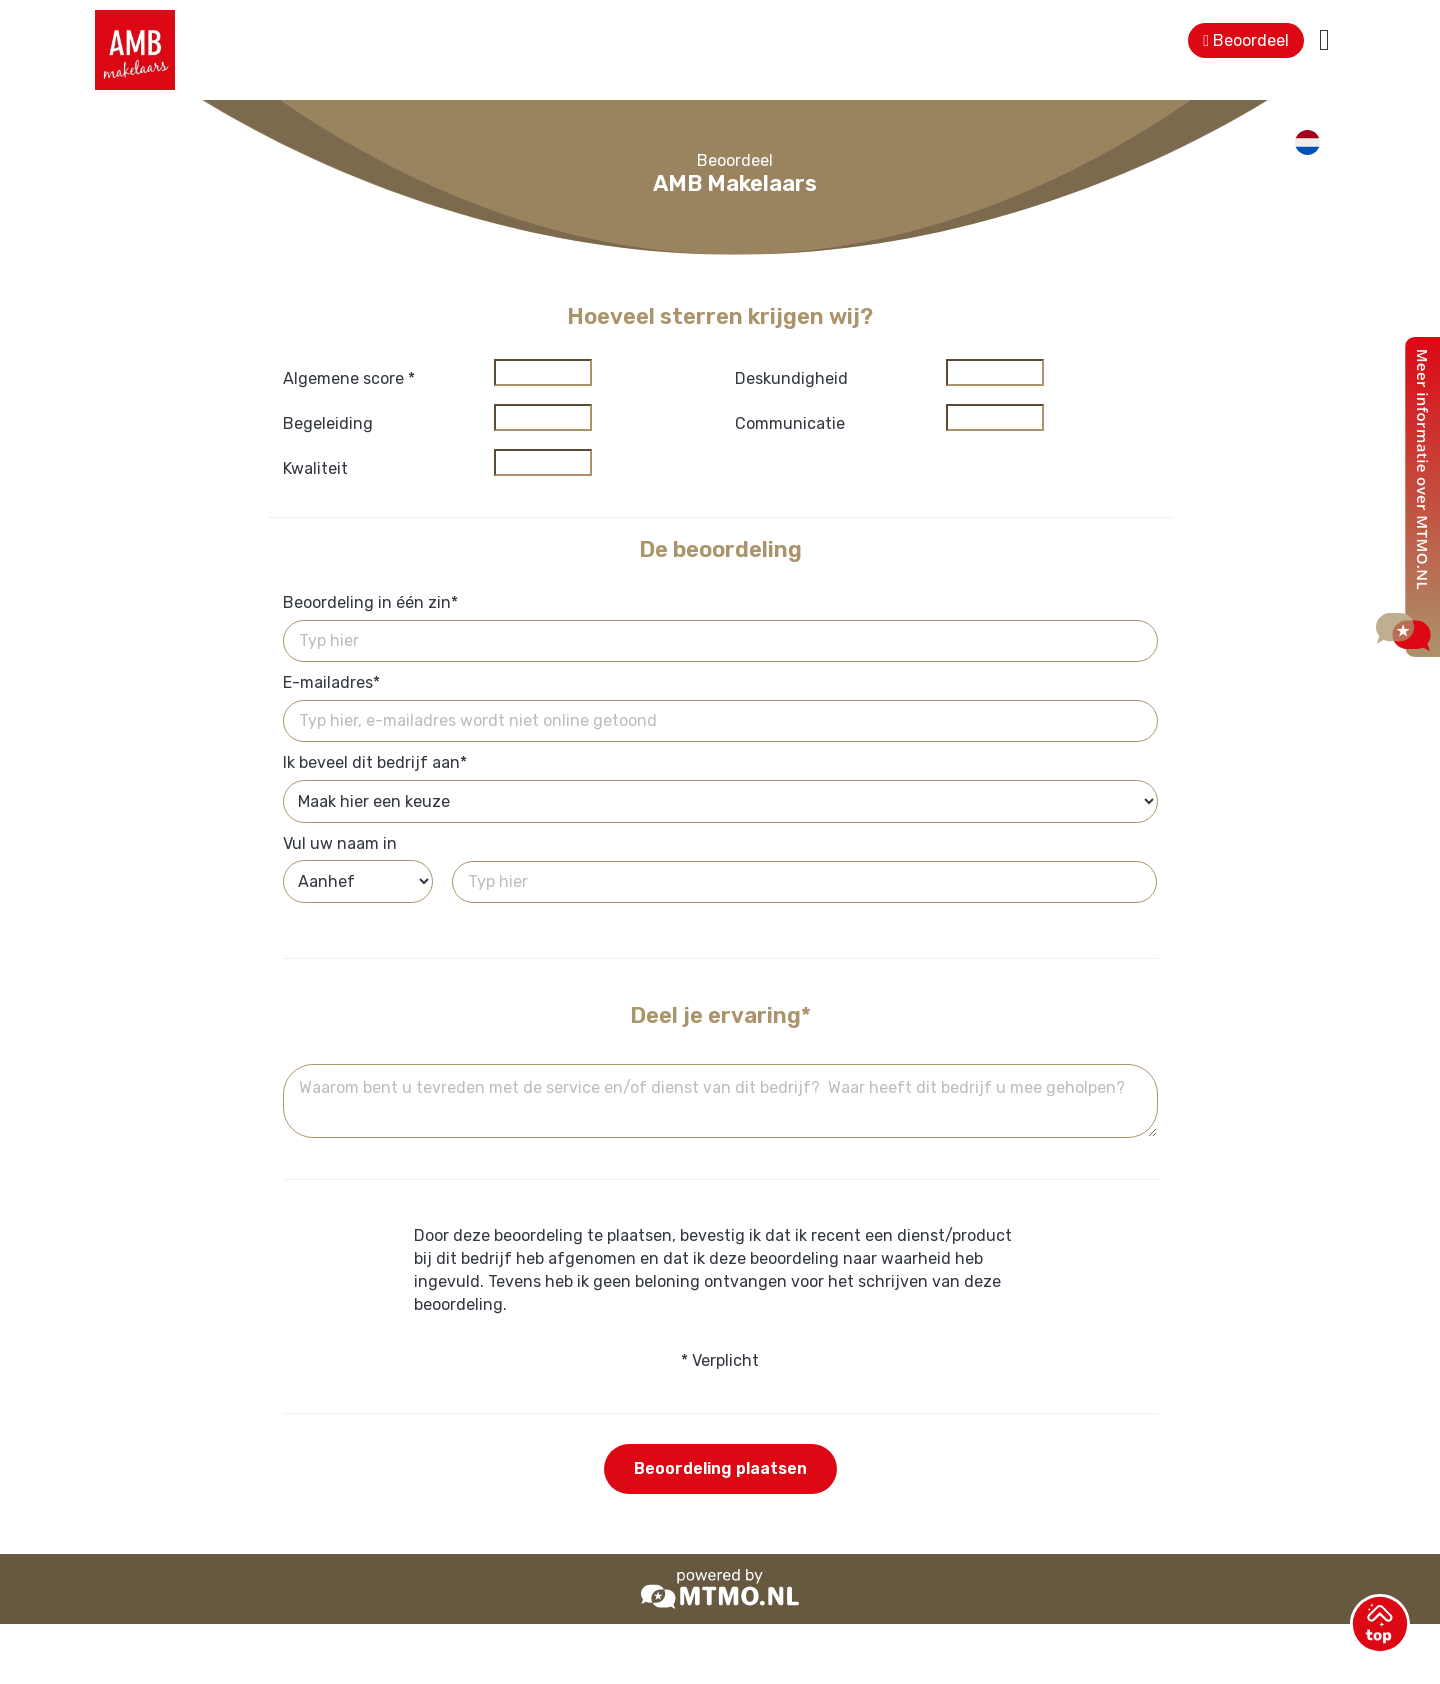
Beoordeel (1246, 40)
